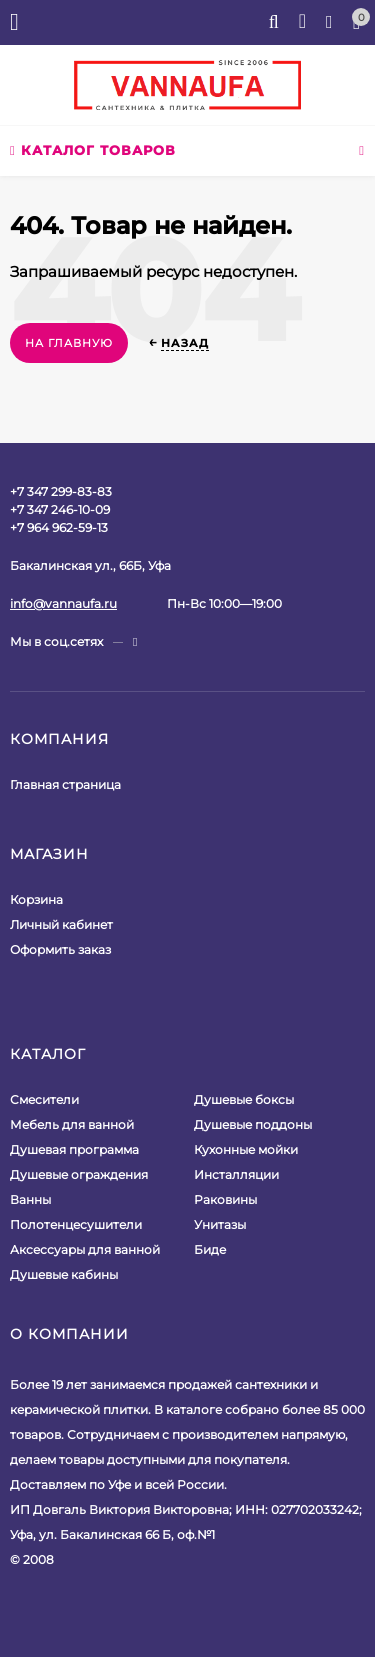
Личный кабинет (61, 924)
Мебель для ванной (72, 1124)
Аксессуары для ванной (85, 1249)
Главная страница (65, 784)
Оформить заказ (60, 949)
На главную (69, 343)
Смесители (44, 1099)
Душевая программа (74, 1149)
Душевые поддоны (253, 1124)
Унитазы (220, 1224)
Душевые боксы (244, 1099)
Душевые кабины (64, 1274)
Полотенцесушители (76, 1224)
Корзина (36, 899)
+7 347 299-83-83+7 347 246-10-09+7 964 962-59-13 (61, 509)
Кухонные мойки (246, 1149)
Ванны (30, 1199)
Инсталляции (236, 1174)
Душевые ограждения (79, 1174)
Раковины (225, 1199)
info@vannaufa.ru (63, 603)
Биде (210, 1249)
